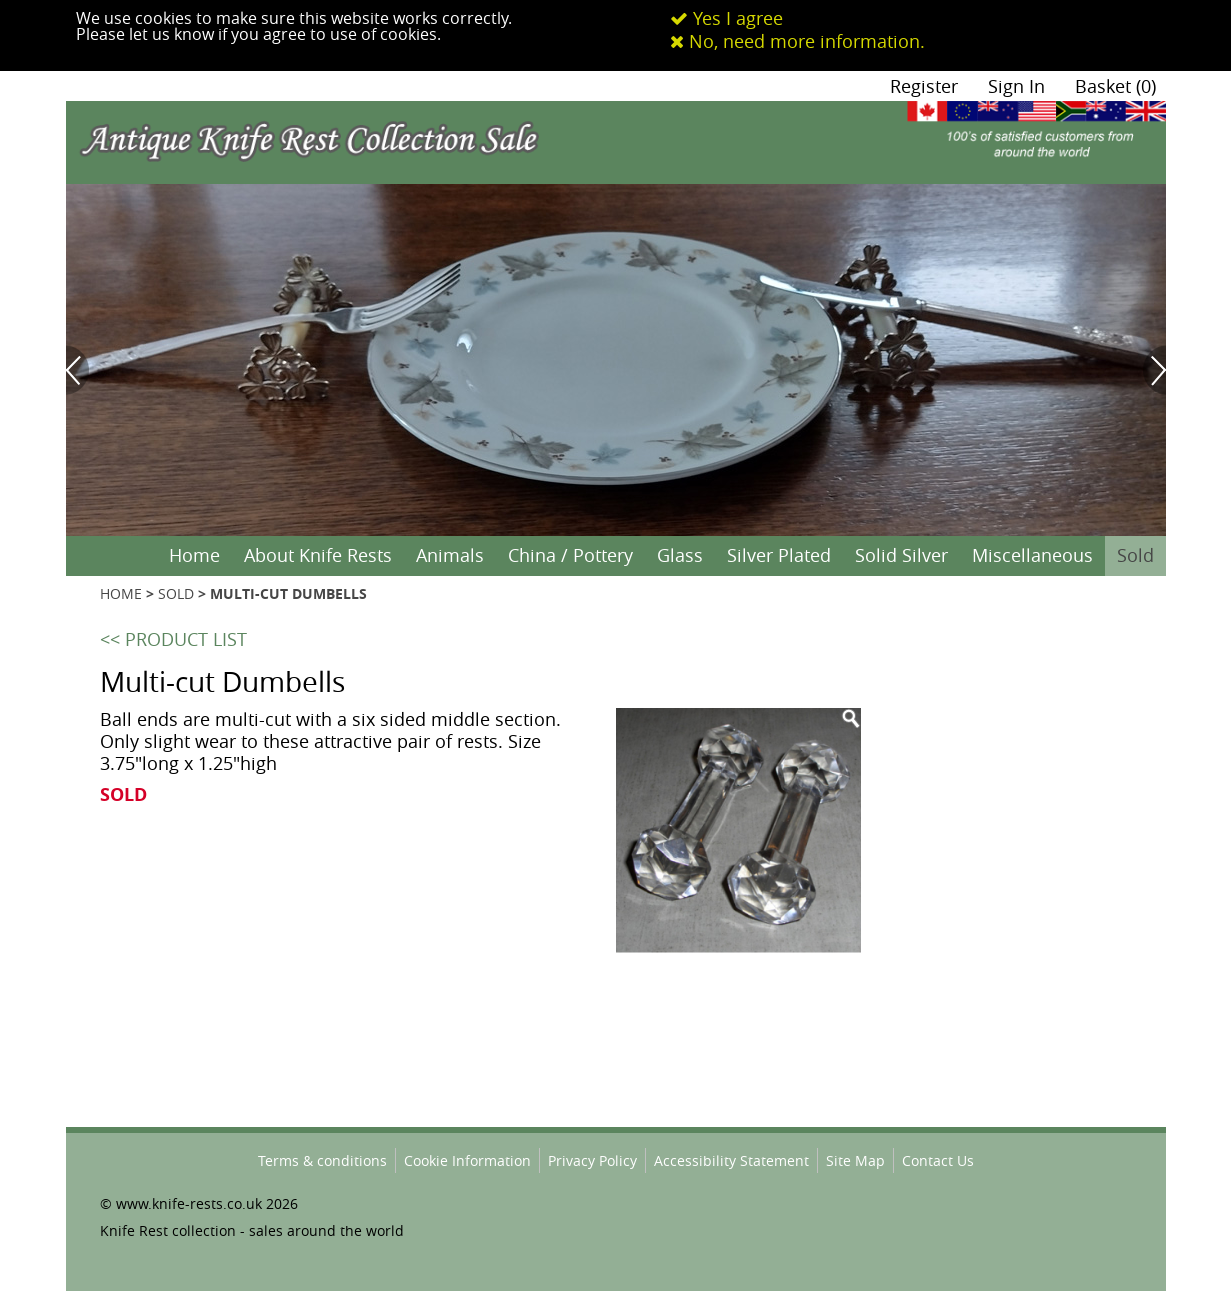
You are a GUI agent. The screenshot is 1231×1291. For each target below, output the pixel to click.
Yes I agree (726, 18)
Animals (450, 555)
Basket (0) (1115, 86)
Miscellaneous (1032, 555)
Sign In (1016, 86)
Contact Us (938, 1160)
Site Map (855, 1160)
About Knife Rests (318, 555)
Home (194, 555)
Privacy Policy (592, 1160)
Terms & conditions (322, 1160)
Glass (680, 555)
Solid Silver (901, 555)
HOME (121, 593)
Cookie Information (467, 1160)
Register (924, 86)
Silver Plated (779, 555)
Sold (1135, 555)
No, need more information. (797, 41)
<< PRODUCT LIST (173, 639)
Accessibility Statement (731, 1160)
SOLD (176, 593)
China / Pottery (570, 555)
